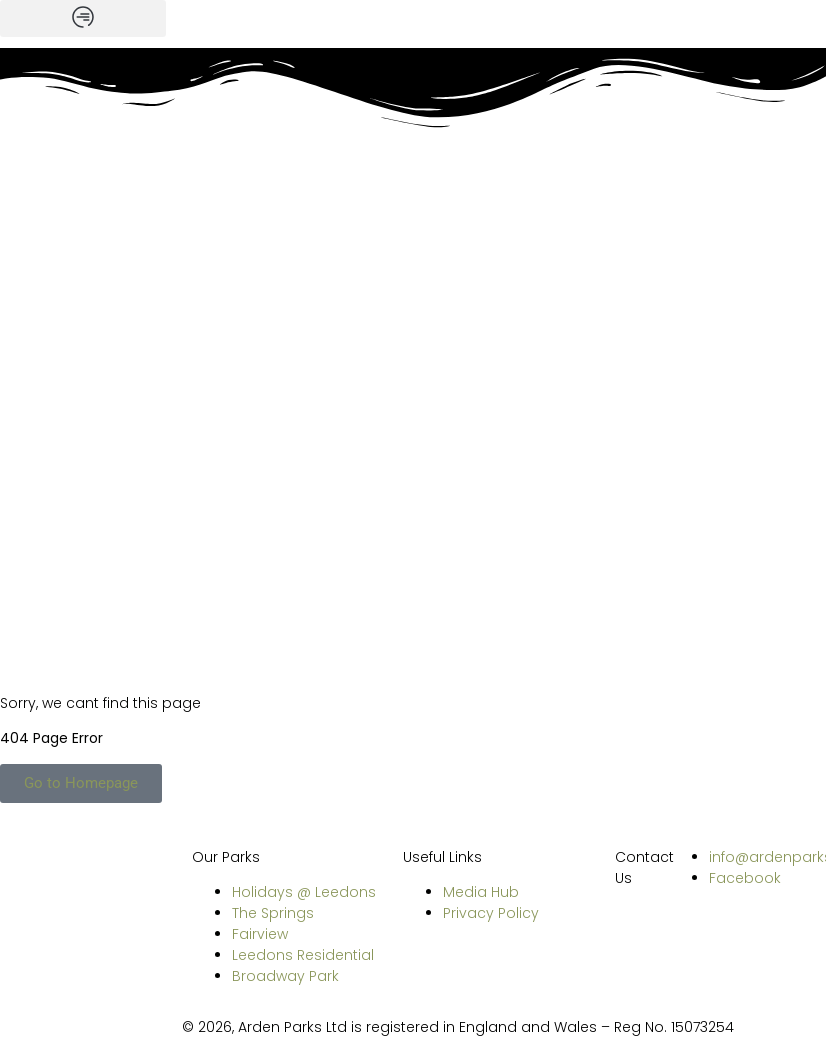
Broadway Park (285, 976)
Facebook (745, 878)
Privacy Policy (491, 913)
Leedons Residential (303, 955)
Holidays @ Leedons (304, 892)
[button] (83, 18)
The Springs (273, 913)
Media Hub (481, 892)
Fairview (260, 934)
